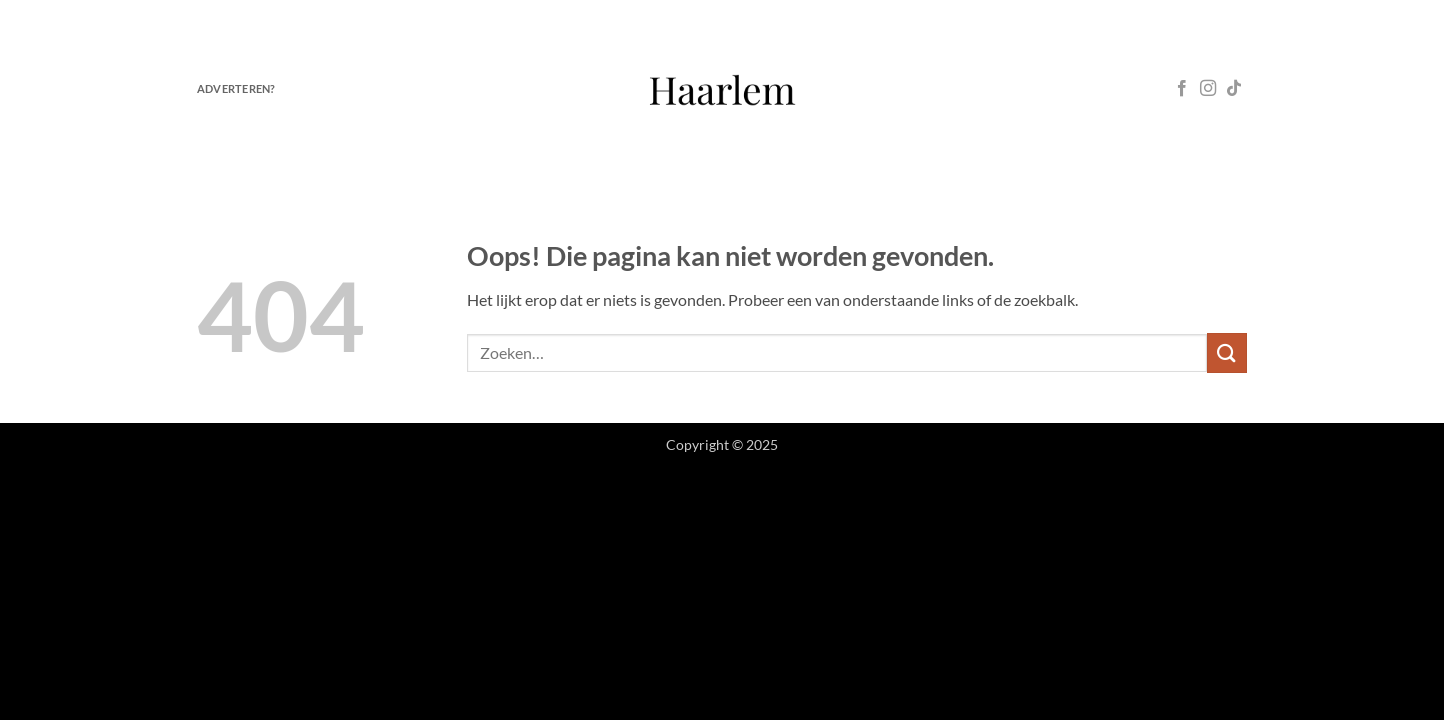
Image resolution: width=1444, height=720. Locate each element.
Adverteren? (236, 88)
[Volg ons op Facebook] (1182, 89)
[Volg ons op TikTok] (1234, 89)
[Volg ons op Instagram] (1208, 89)
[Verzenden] (1227, 352)
